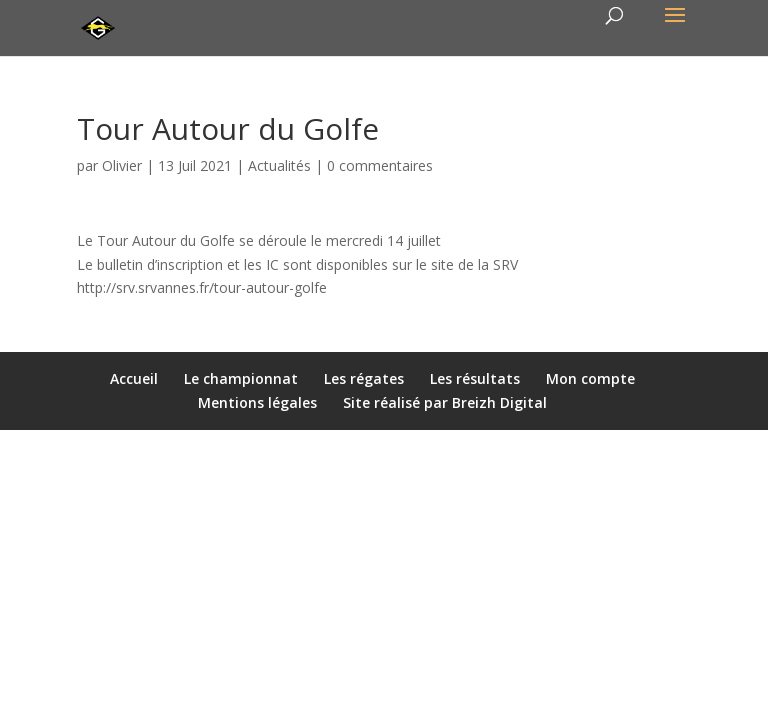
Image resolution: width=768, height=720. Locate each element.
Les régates (364, 378)
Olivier (122, 165)
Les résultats (475, 378)
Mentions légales (257, 402)
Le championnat (241, 378)
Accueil (134, 378)
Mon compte (590, 378)
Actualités (279, 165)
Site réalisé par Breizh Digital (445, 402)
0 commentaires (380, 165)
